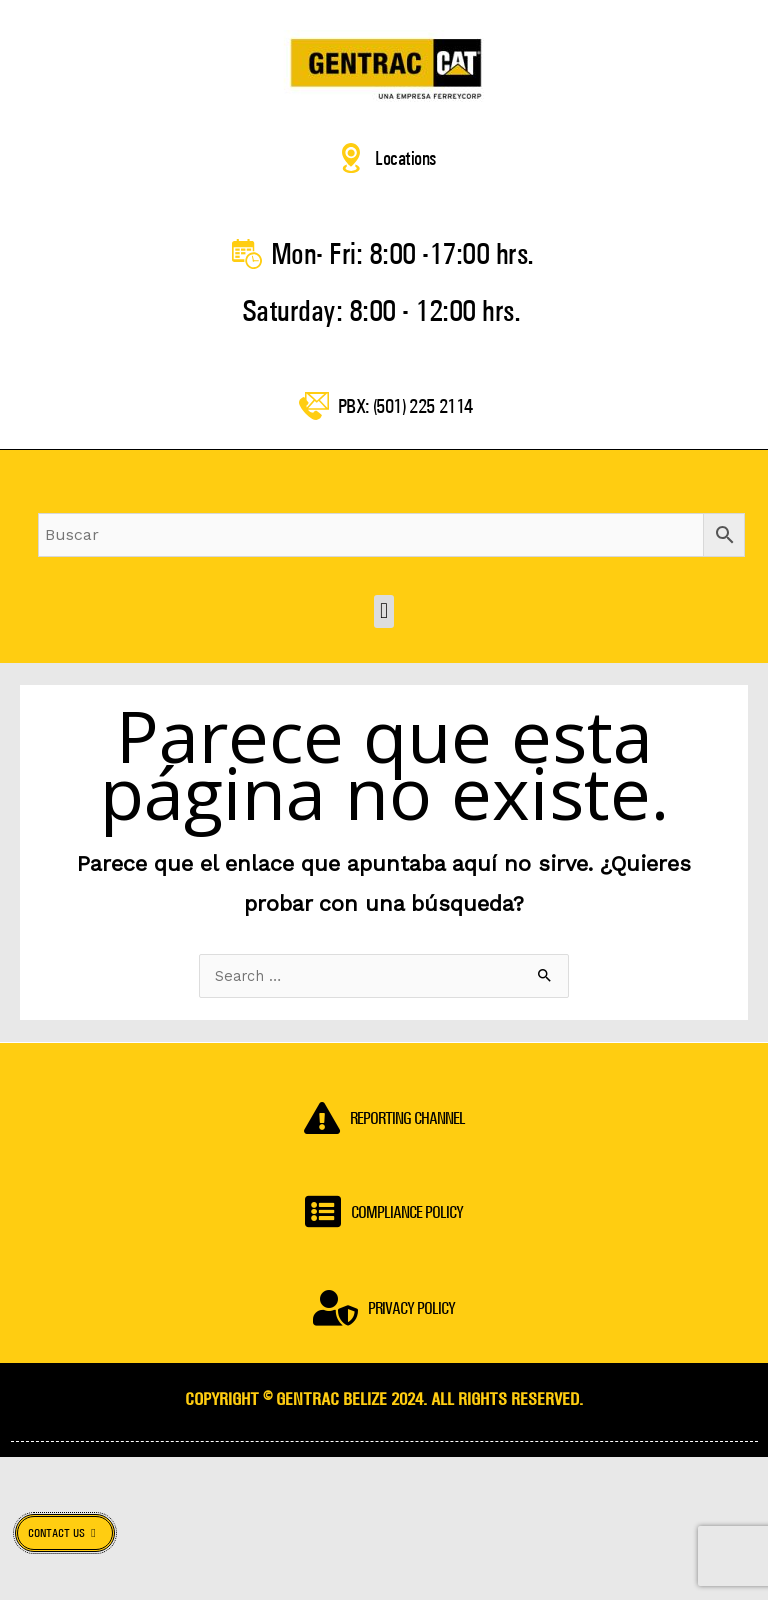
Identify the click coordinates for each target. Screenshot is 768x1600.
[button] (383, 649)
